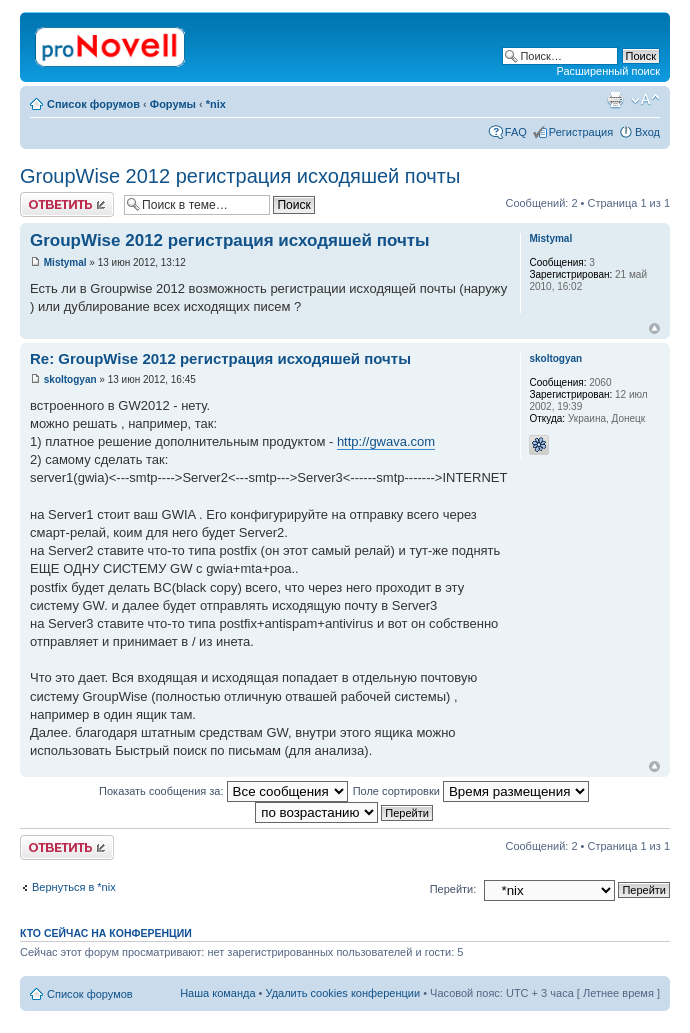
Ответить (67, 204)
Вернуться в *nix (74, 887)
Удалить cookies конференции (343, 993)
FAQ (516, 132)
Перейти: (453, 889)
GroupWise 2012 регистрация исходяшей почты (240, 176)
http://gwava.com (386, 441)
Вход (647, 132)
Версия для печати (615, 100)
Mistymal (65, 262)
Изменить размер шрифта (645, 100)
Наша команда (217, 993)
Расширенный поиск (608, 71)
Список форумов (93, 104)
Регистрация (581, 132)
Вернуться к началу (654, 328)
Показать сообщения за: (223, 791)
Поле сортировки (471, 791)
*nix (216, 104)
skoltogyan (70, 379)
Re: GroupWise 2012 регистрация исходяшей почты (220, 358)
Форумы (173, 104)
